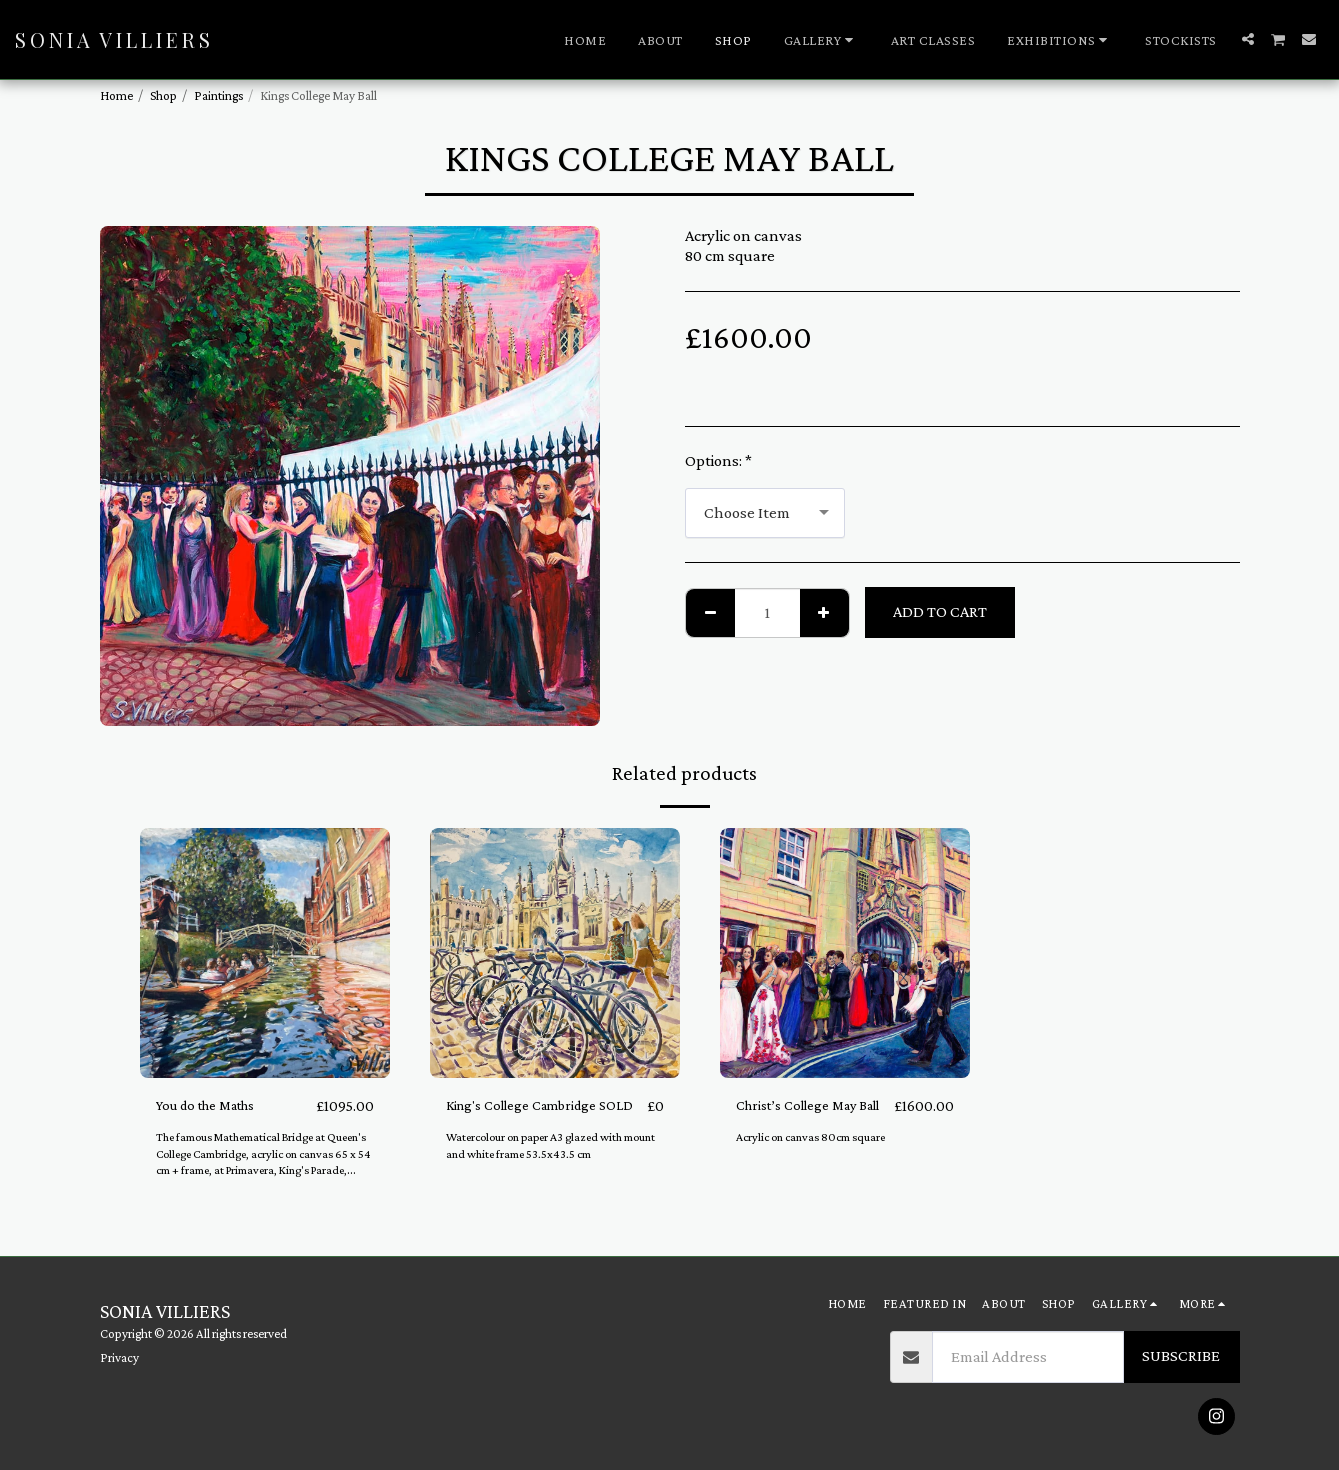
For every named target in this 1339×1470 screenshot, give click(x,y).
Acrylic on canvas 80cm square (816, 1162)
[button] (821, 40)
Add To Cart (940, 611)
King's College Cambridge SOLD (532, 1118)
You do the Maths (216, 1105)
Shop (163, 95)
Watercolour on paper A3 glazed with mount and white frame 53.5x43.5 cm (543, 1171)
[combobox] (765, 513)
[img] (265, 953)
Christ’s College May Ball (806, 1118)
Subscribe (1181, 1355)
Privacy (119, 1357)
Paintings (218, 95)
